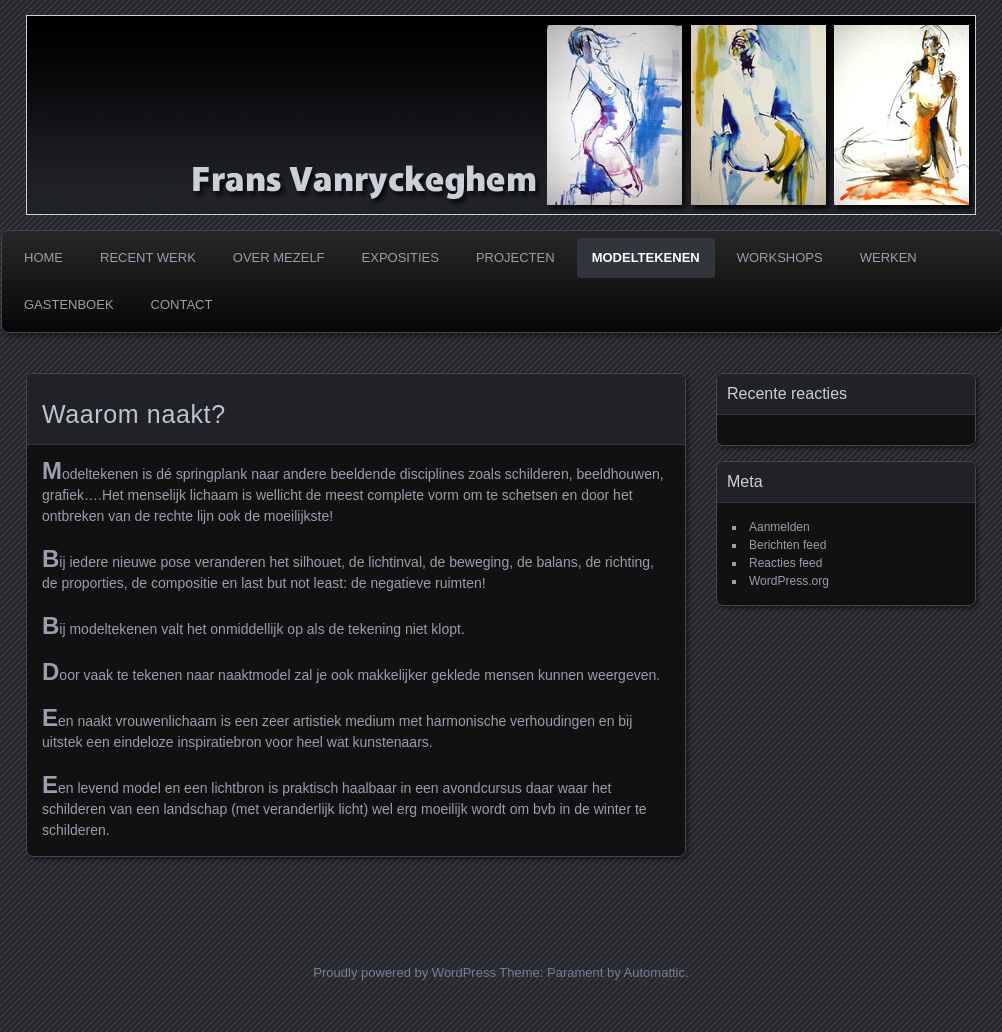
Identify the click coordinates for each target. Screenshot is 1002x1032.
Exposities (400, 257)
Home (43, 257)
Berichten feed (787, 545)
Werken (888, 257)
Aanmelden (779, 527)
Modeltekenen (646, 257)
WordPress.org (789, 581)
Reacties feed (785, 563)
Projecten (515, 257)
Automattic (654, 972)
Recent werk (148, 257)
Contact (182, 304)
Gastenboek (69, 304)
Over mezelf (279, 257)
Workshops (780, 257)
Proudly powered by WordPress (404, 972)
